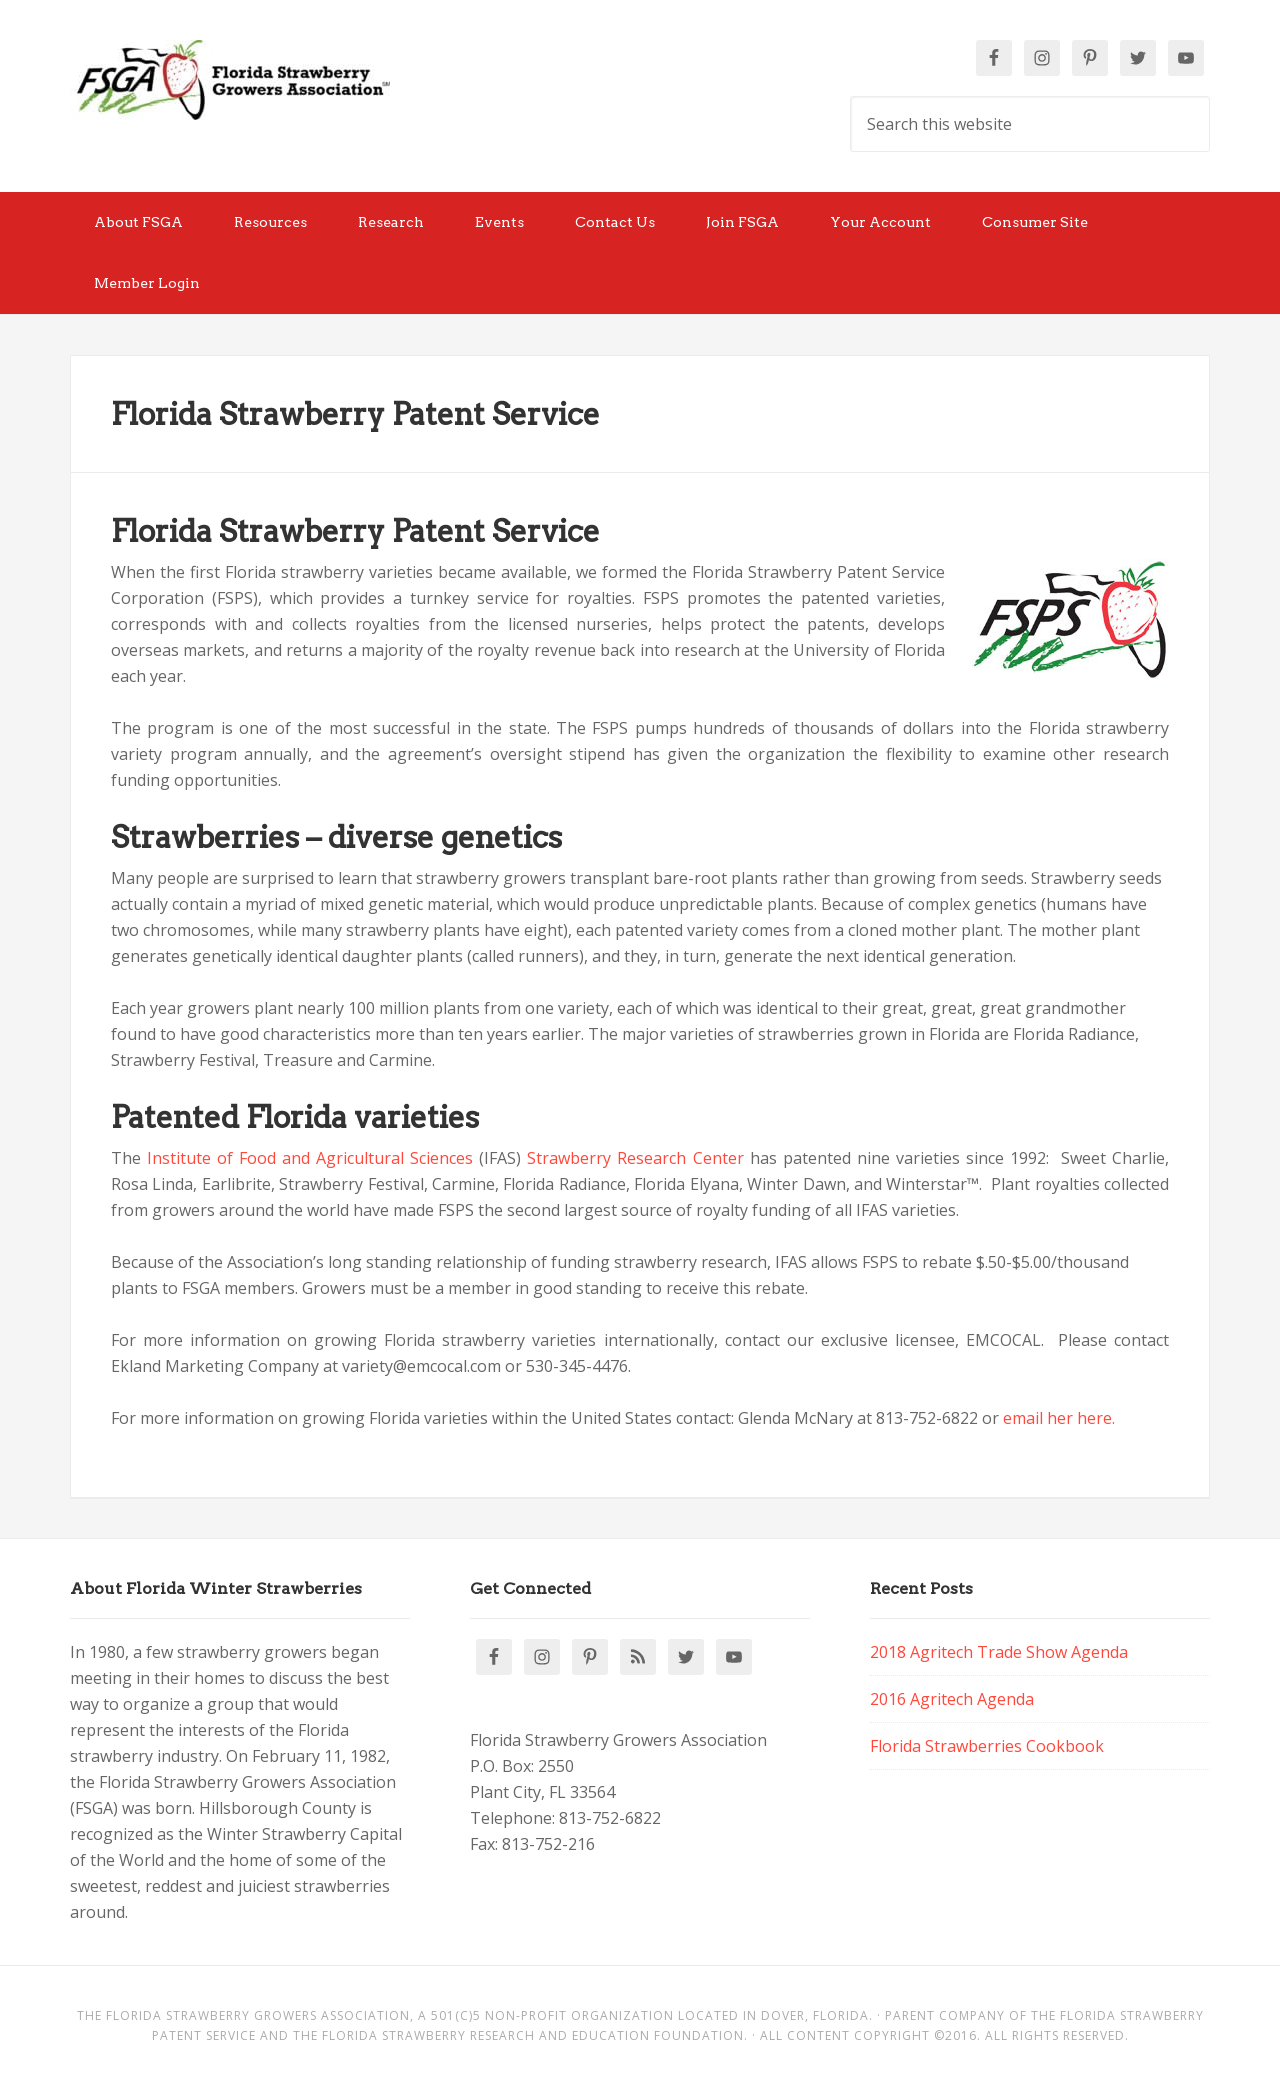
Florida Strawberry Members (230, 80)
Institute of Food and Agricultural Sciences (310, 1158)
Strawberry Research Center (635, 1158)
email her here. (1059, 1418)
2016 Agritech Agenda (952, 1699)
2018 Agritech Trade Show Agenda (999, 1652)
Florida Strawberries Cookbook (987, 1746)
